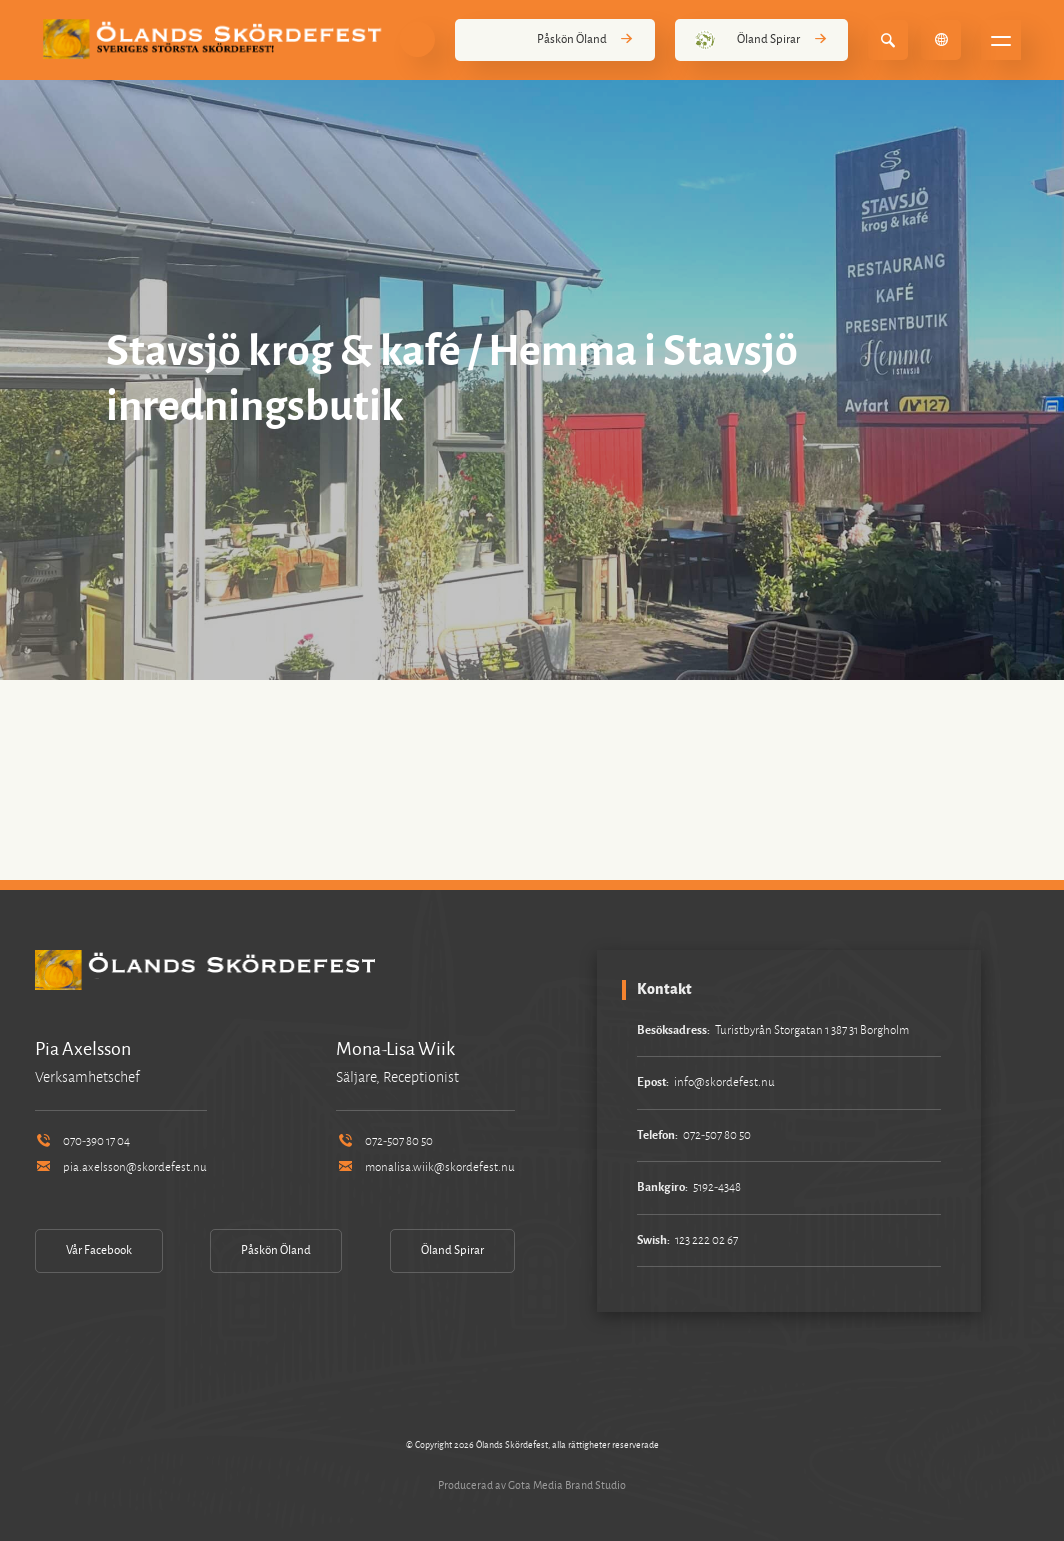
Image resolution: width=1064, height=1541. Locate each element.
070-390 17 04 (82, 1141)
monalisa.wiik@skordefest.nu (425, 1167)
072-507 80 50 (384, 1141)
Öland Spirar (761, 40)
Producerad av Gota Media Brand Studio (532, 1485)
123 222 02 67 (706, 1240)
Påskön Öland (555, 40)
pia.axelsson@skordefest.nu (121, 1167)
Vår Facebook (99, 1250)
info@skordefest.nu (724, 1082)
